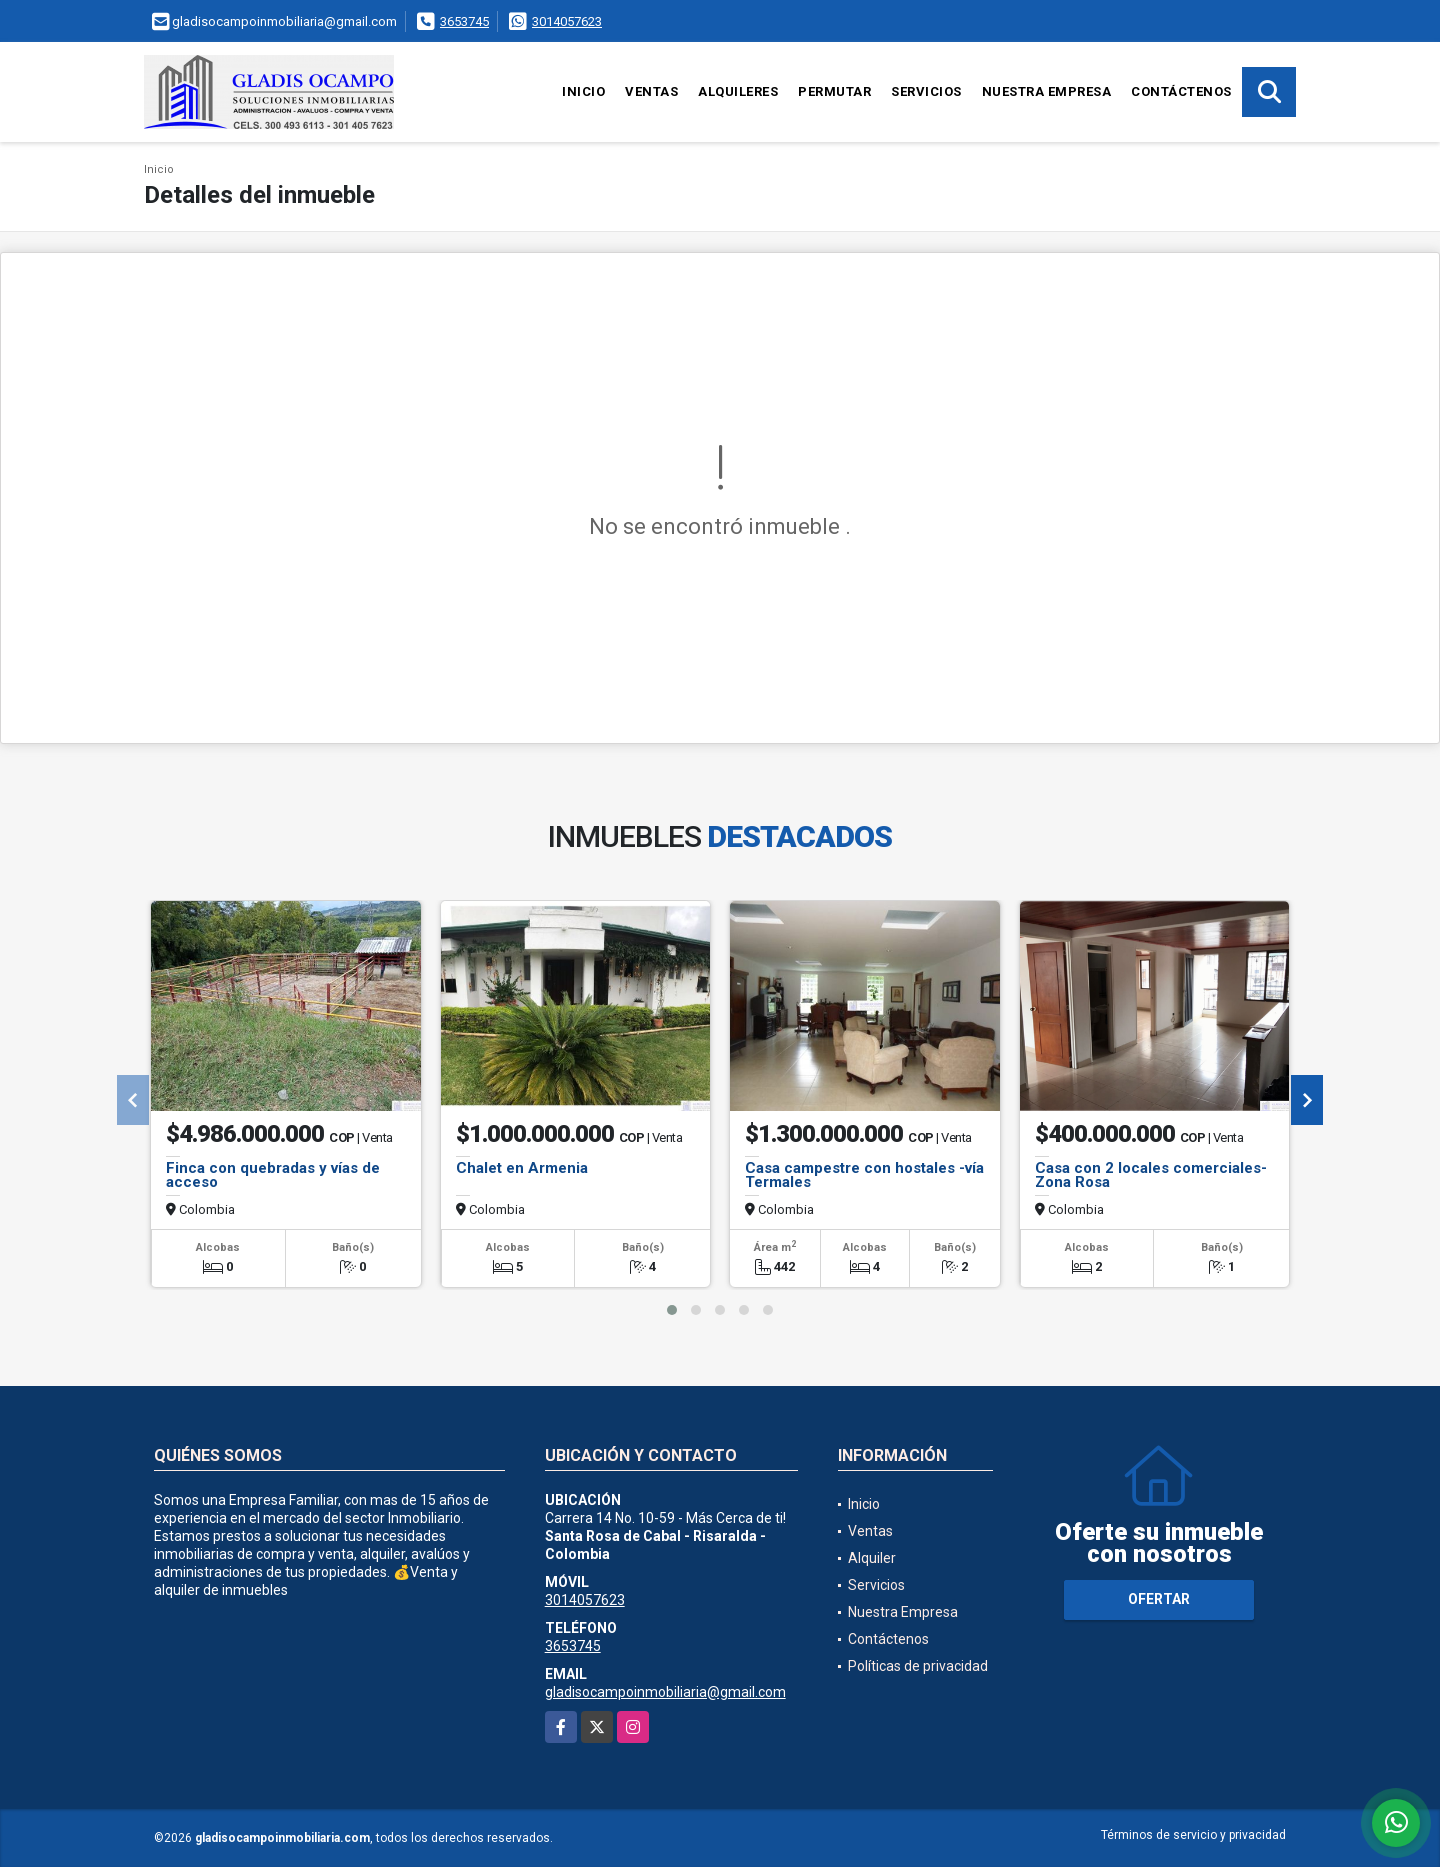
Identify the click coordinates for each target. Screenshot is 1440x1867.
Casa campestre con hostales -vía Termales (864, 1175)
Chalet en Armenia (522, 1168)
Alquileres (738, 91)
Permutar (834, 91)
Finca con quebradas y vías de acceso (273, 1175)
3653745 (464, 21)
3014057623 (567, 21)
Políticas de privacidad (918, 1666)
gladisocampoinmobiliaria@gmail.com (665, 1692)
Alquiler (872, 1558)
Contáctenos (1181, 91)
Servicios (926, 91)
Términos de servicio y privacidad (1193, 1835)
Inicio (583, 91)
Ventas (651, 91)
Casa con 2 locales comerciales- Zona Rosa (1151, 1175)
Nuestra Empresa (1047, 91)
